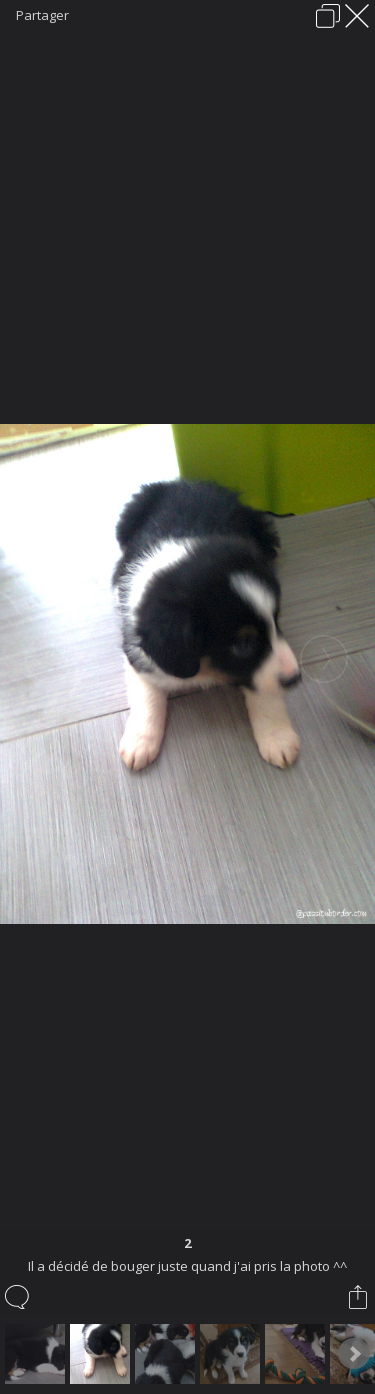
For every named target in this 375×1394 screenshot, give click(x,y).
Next (354, 1354)
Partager (42, 15)
